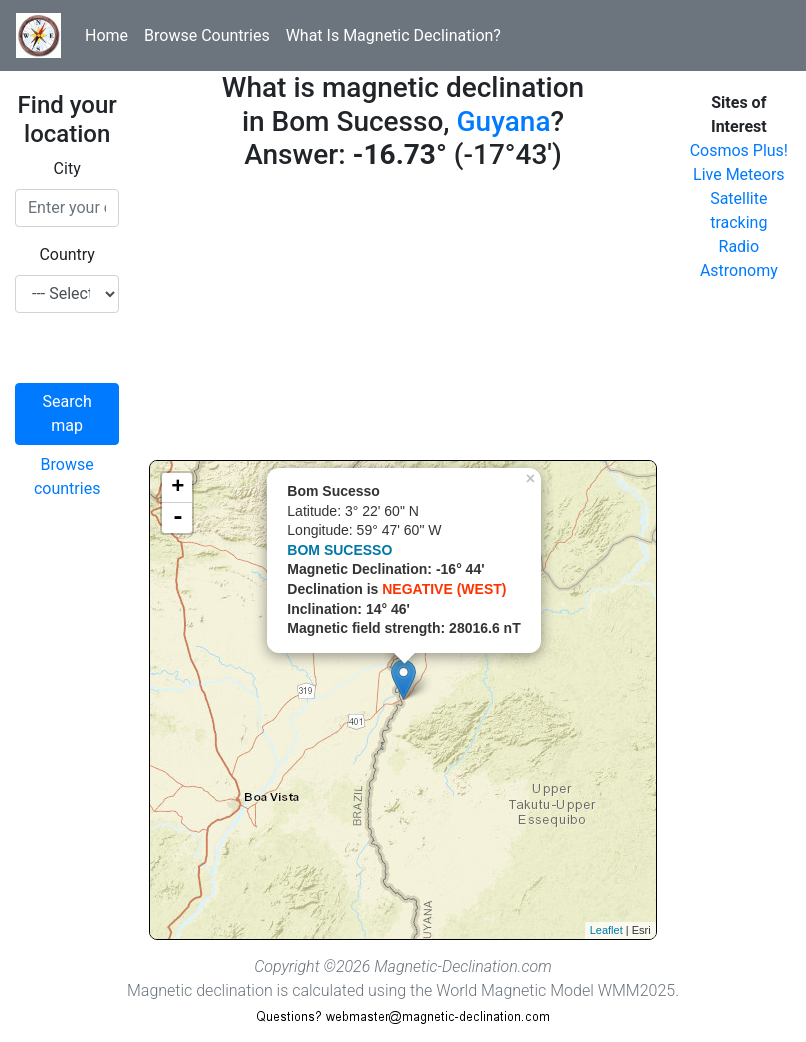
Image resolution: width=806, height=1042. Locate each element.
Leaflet (606, 930)
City (67, 168)
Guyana (504, 121)
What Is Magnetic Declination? (393, 35)
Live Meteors (739, 174)
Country (67, 254)
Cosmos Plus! (739, 150)
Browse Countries (207, 35)
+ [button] (177, 488)
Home (106, 35)
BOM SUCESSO (339, 550)
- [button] (178, 518)
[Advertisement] (402, 320)
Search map (67, 413)
